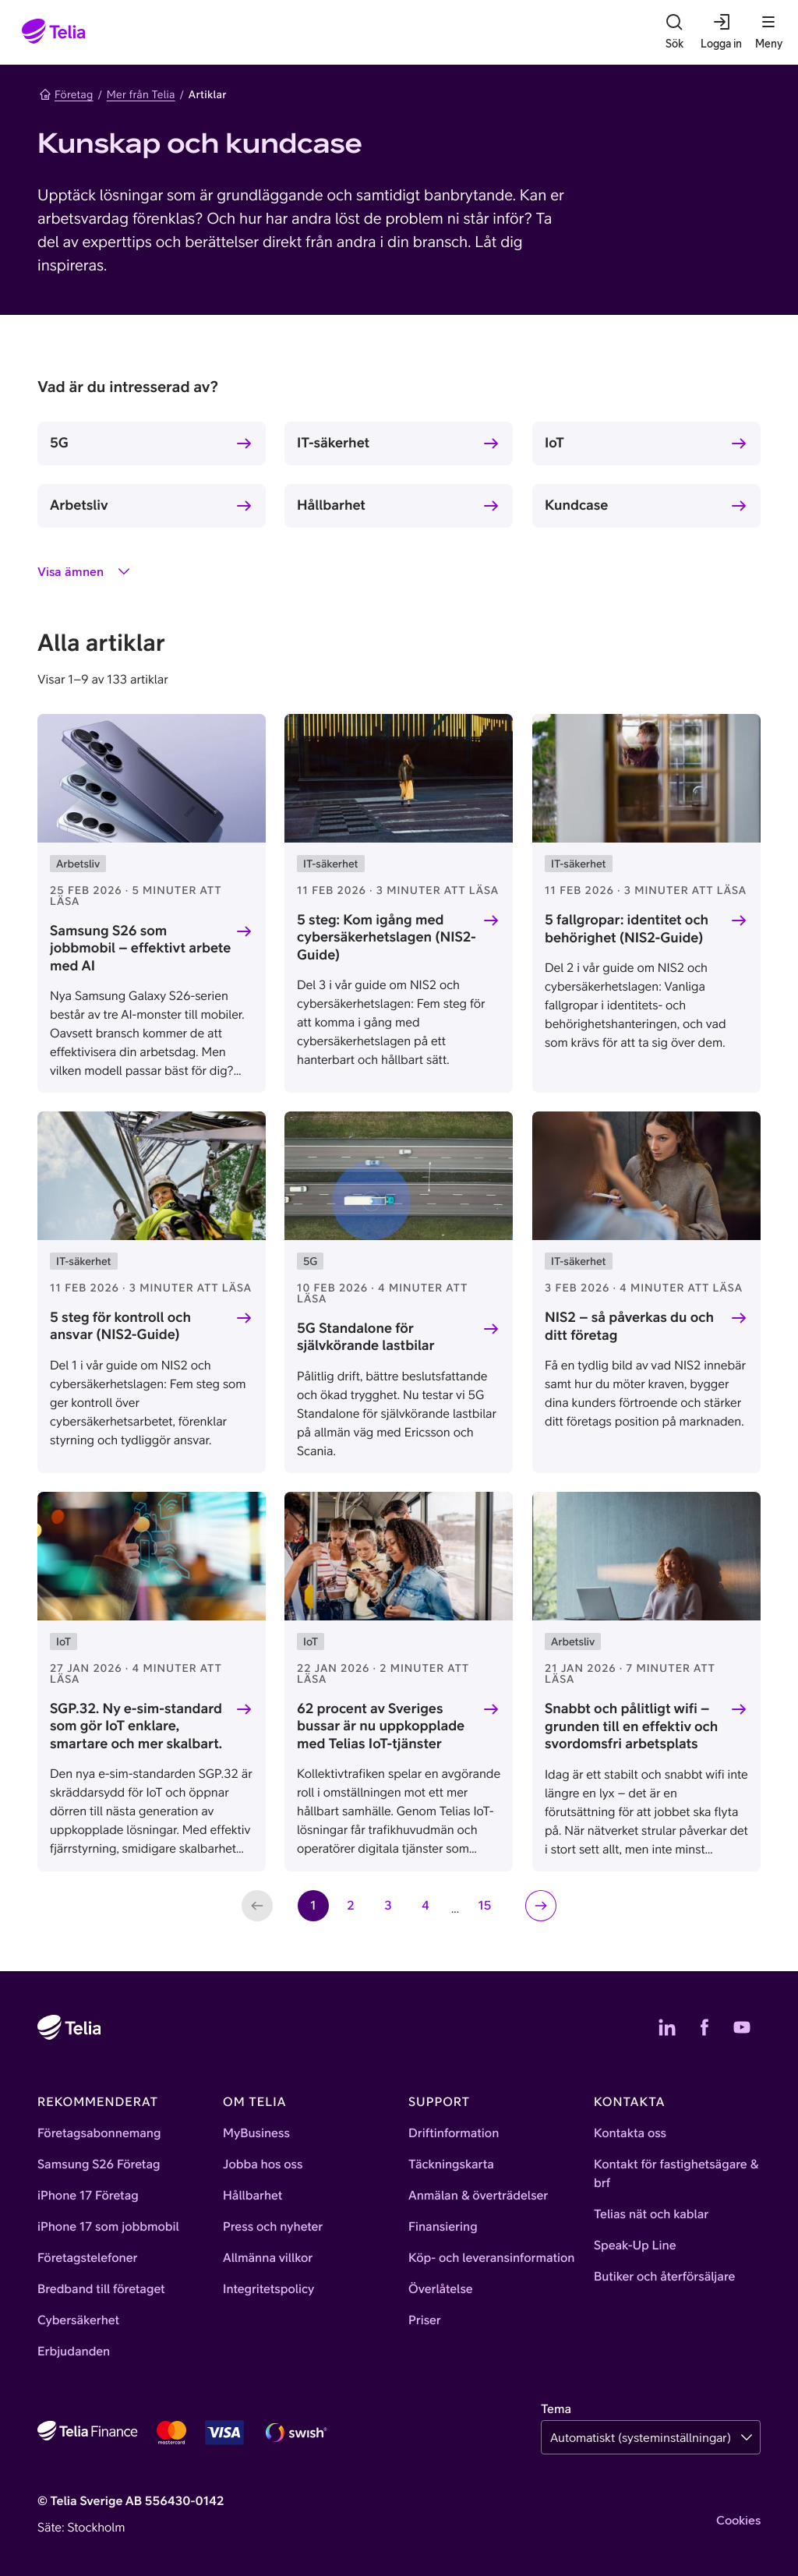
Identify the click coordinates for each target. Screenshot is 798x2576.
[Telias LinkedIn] (667, 2027)
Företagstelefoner (87, 2258)
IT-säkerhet (333, 442)
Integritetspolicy (268, 2289)
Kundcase (576, 504)
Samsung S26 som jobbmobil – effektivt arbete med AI (140, 948)
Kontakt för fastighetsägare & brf (676, 2173)
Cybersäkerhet (78, 2320)
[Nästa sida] (540, 1905)
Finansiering (443, 2227)
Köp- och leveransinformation (491, 2258)
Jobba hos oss (262, 2164)
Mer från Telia (141, 94)
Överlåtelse (440, 2289)
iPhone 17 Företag (88, 2196)
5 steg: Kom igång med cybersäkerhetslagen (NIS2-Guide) (386, 937)
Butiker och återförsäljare (664, 2277)
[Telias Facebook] (704, 2027)
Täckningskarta (451, 2164)
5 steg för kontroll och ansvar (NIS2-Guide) (120, 1326)
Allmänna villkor (267, 2258)
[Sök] (674, 32)
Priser (424, 2320)
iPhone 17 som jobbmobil (108, 2227)
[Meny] (768, 32)
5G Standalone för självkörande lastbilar (366, 1337)
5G (59, 442)
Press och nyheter (273, 2227)
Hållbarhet (331, 504)
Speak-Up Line (635, 2246)
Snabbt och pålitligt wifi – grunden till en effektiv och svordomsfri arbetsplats (631, 1725)
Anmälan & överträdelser (478, 2196)
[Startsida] (53, 32)
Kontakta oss (630, 2133)
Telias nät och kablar (651, 2214)
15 (489, 1910)
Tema (556, 2409)
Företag (66, 94)
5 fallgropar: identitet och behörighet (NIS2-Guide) (626, 928)
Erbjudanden (73, 2352)
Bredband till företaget (101, 2289)
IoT (554, 442)
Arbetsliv (79, 504)
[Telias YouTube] (742, 2027)
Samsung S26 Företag (99, 2164)
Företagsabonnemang (99, 2133)
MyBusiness (256, 2133)
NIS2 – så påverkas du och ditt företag (629, 1326)
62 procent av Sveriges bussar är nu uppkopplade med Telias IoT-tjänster (380, 1725)
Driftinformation (453, 2133)
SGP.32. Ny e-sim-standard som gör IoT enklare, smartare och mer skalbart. (136, 1725)
